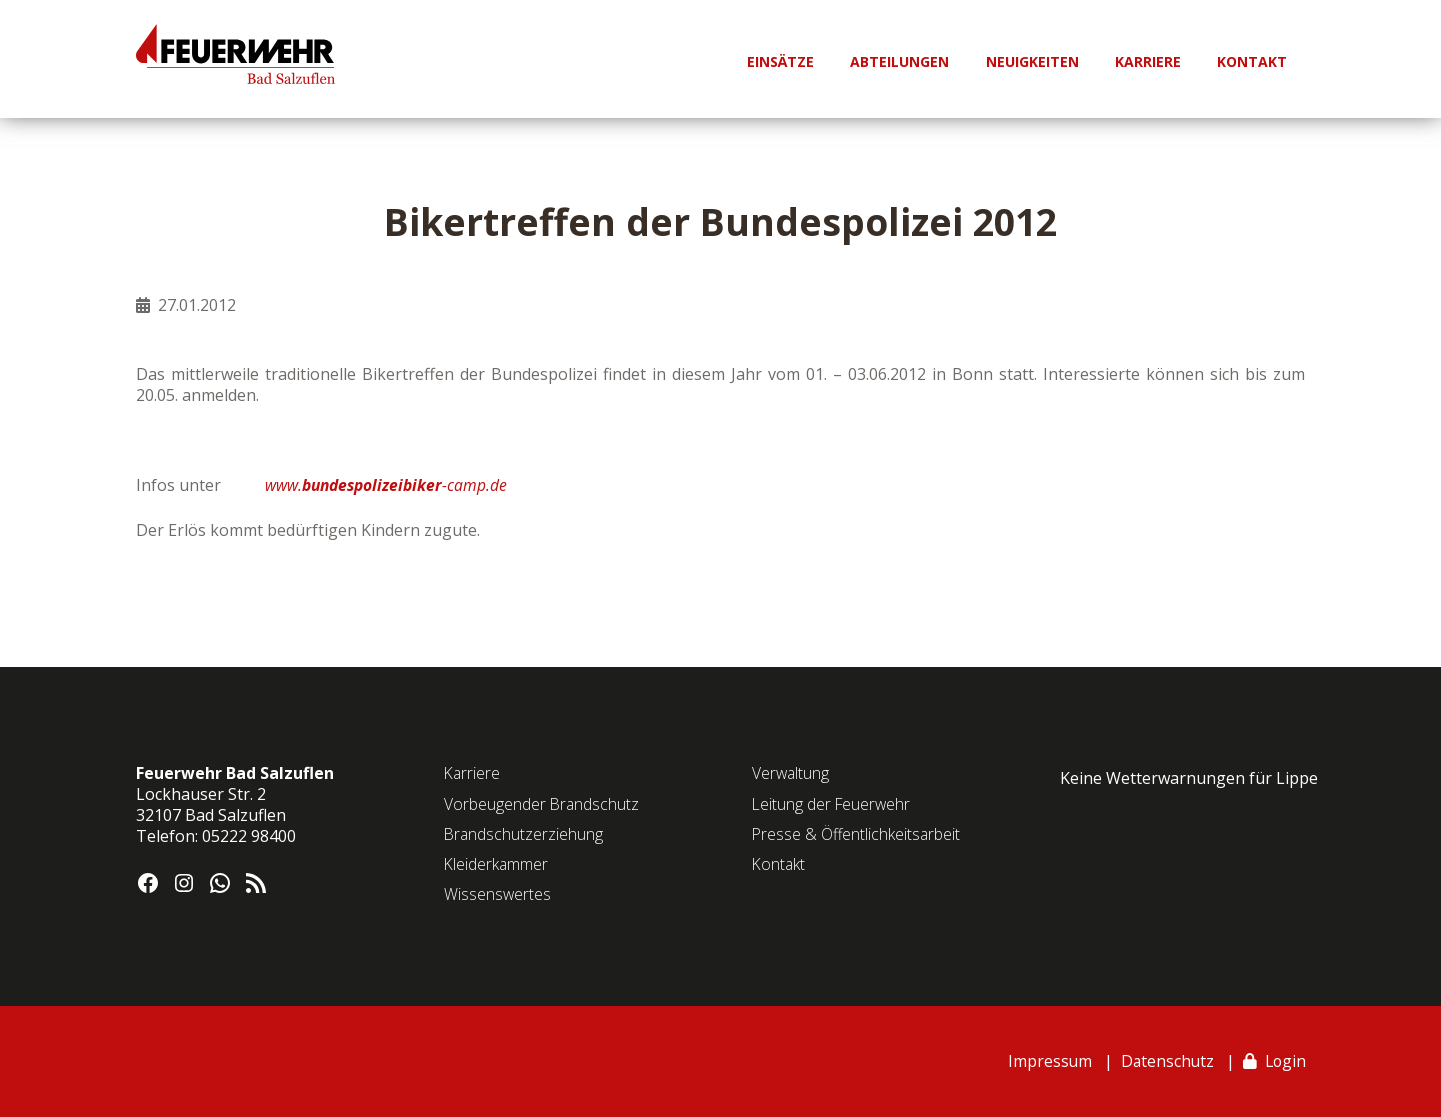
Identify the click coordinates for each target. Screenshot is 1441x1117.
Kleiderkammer (497, 864)
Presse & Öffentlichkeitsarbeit (857, 834)
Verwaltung (791, 773)
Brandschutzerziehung (524, 834)
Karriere (473, 773)
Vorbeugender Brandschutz (542, 804)
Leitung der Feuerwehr (833, 804)
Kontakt (779, 864)
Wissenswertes (498, 894)
